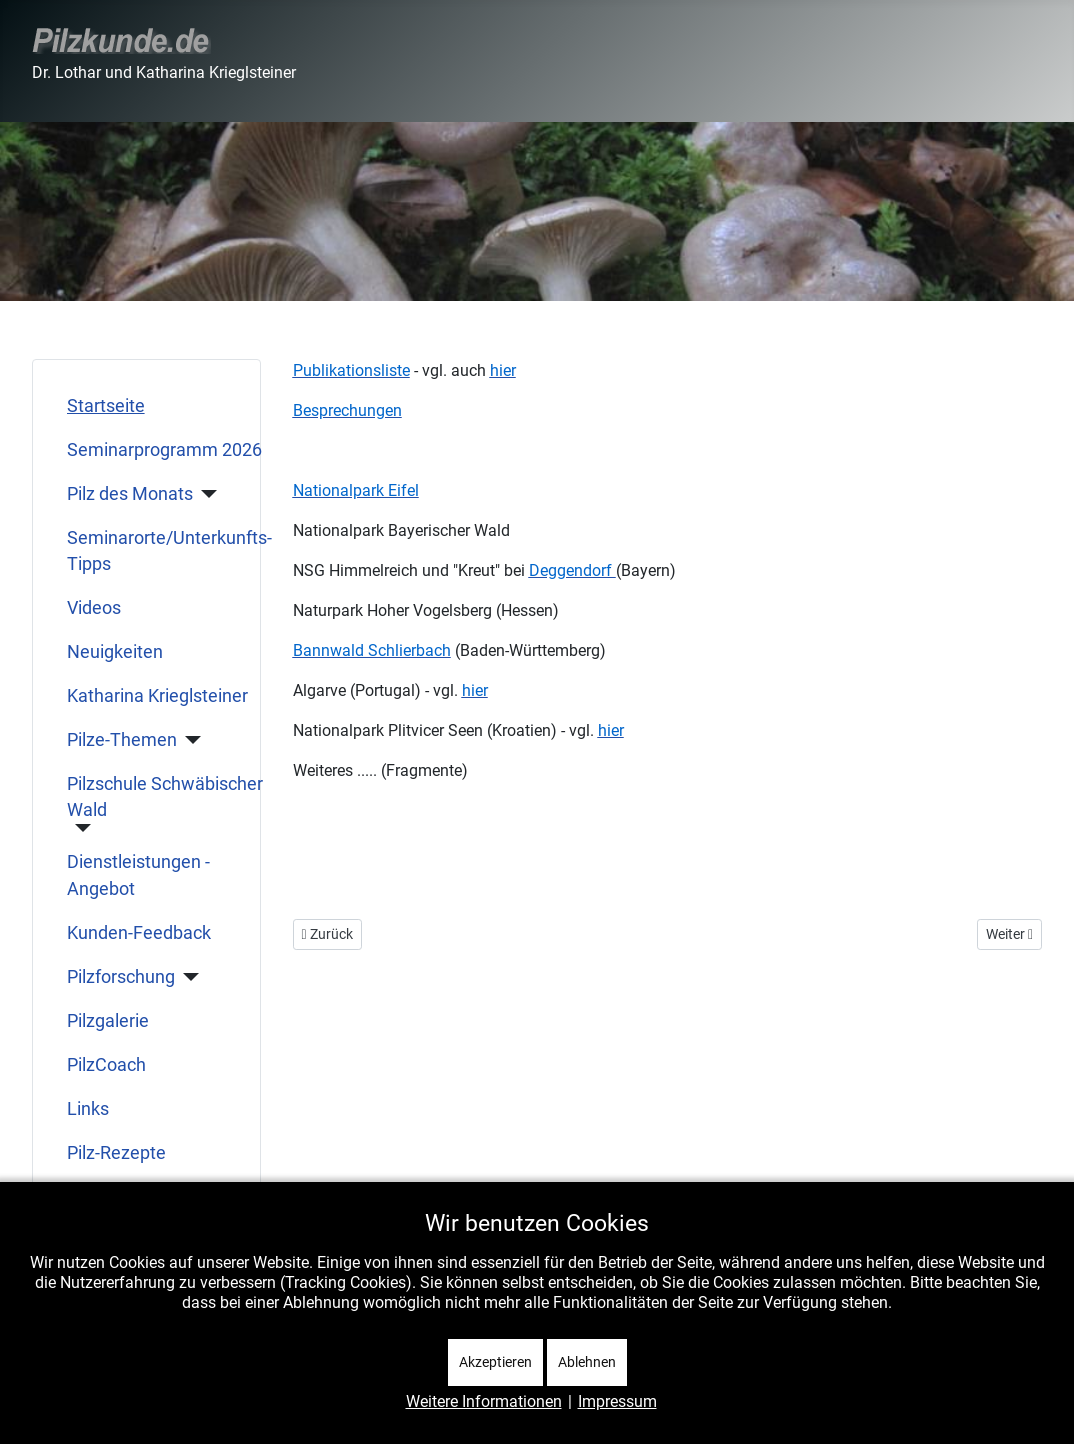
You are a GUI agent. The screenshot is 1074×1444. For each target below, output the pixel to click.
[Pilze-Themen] (189, 740)
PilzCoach (106, 1065)
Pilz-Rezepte (116, 1153)
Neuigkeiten (115, 652)
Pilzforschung (121, 977)
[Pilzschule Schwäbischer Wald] (79, 828)
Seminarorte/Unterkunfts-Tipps (169, 551)
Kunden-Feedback (139, 933)
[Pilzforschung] (187, 977)
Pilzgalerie (108, 1021)
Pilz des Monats (130, 494)
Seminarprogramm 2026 (164, 450)
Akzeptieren (495, 1362)
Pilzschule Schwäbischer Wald (165, 797)
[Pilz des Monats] (205, 494)
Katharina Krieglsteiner (157, 696)
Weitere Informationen (484, 1401)
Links (88, 1109)
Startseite (106, 406)
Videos (94, 608)
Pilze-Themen (122, 740)
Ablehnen (587, 1362)
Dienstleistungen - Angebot (138, 875)
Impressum (617, 1401)
